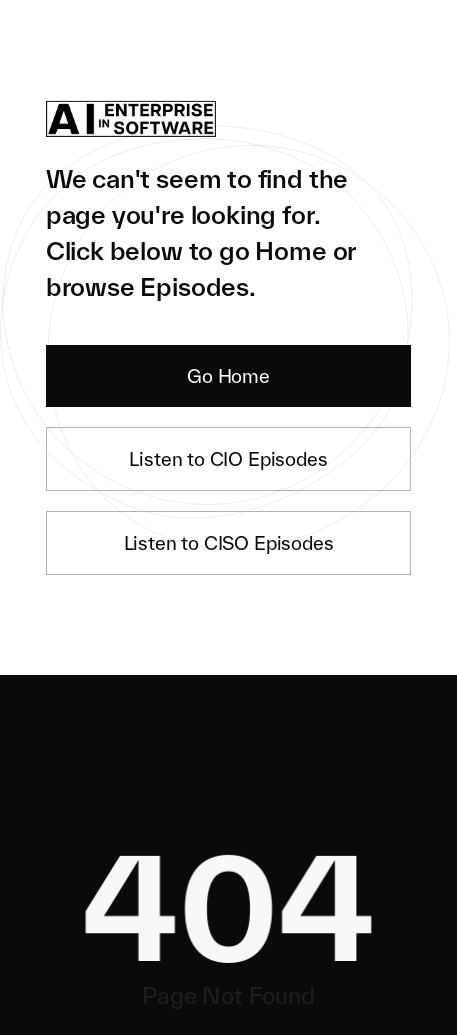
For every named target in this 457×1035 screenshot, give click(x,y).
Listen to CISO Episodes (229, 543)
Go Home (228, 376)
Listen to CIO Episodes (228, 459)
